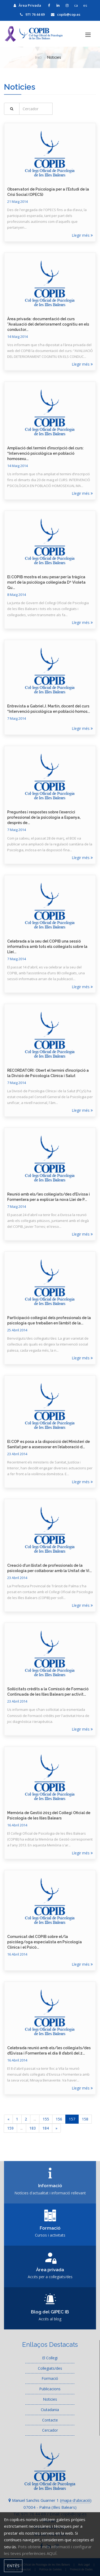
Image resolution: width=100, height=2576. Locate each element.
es (85, 5)
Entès (13, 2565)
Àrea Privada (27, 5)
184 (45, 2128)
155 (46, 2119)
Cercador (50, 2430)
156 (59, 2119)
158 (85, 2119)
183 (32, 2128)
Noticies (50, 2399)
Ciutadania (50, 2409)
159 (10, 2128)
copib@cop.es (65, 14)
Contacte (50, 2420)
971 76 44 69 (32, 14)
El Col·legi (50, 2357)
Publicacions (50, 2388)
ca (76, 5)
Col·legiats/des (50, 2368)
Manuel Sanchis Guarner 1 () (50, 2500)
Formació (50, 2378)
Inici (38, 57)
